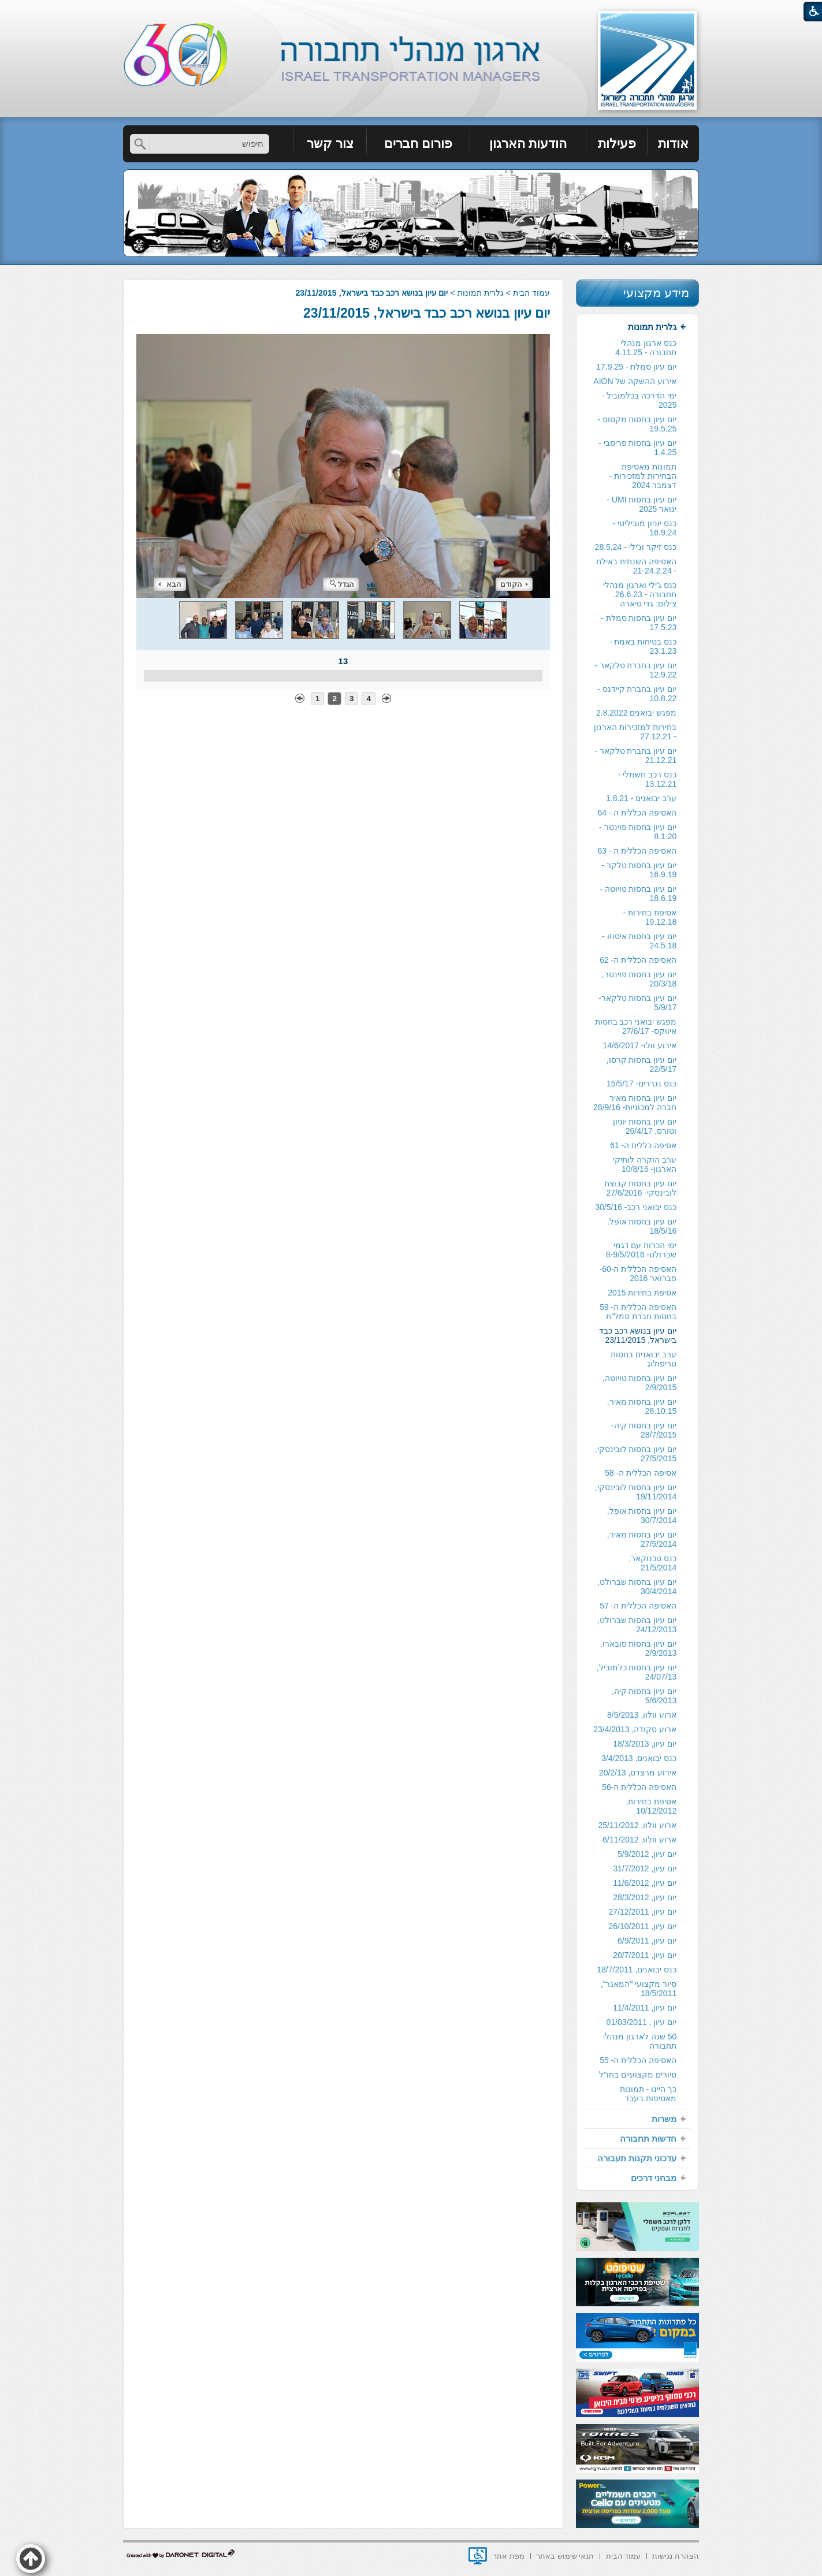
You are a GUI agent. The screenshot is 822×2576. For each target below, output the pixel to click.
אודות (673, 143)
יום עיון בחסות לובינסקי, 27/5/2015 (636, 1454)
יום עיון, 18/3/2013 (644, 1743)
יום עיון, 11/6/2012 (644, 1883)
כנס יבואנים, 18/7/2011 (636, 1969)
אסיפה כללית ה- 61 (643, 1145)
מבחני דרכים (653, 2178)
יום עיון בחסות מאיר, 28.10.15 (642, 1406)
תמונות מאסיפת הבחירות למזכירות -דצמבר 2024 (642, 476)
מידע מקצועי (656, 292)
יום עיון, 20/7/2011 (644, 1955)
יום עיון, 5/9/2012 (647, 1854)
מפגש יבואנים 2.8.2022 (636, 712)
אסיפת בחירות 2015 (642, 1292)
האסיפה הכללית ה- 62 (638, 960)
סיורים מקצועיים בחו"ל (637, 2074)
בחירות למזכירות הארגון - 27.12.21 (635, 732)
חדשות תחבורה (648, 2138)
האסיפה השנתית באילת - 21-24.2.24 (636, 566)
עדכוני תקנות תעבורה (636, 2158)
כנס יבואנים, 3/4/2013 (638, 1758)
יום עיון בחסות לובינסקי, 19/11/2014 (636, 1492)
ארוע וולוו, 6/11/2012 (639, 1839)
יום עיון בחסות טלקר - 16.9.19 (638, 870)
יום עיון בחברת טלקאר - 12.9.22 (635, 670)
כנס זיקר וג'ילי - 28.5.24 (636, 547)
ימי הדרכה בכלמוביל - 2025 (639, 400)
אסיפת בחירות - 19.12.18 (649, 917)
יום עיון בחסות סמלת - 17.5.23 (638, 622)
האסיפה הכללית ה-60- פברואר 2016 (638, 1273)
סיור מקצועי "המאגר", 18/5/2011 (639, 1988)
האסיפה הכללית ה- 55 (638, 2060)
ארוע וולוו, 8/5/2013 (641, 1714)
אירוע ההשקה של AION (634, 381)
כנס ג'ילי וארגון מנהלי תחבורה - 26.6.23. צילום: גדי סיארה (639, 594)
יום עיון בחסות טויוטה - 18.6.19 (638, 893)
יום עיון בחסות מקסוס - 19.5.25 (636, 424)
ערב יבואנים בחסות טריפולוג (643, 1359)
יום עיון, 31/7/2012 (644, 1868)
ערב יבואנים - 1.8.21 (641, 798)
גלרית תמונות (481, 292)
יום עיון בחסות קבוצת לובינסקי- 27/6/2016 (640, 1188)
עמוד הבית (531, 292)
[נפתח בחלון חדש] (477, 2555)
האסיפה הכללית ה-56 (639, 1787)
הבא (169, 584)
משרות (664, 2119)
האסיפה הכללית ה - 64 (636, 812)
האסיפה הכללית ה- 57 (638, 1605)
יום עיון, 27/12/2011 (642, 1911)
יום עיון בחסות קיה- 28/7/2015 (643, 1430)
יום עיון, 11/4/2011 (644, 2007)
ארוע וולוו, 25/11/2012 (637, 1825)
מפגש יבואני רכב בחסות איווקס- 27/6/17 (636, 1026)
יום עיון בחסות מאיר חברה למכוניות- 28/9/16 (634, 1102)
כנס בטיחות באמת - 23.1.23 (642, 646)
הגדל (342, 584)
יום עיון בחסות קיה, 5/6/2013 (644, 1696)
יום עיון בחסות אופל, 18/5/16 (642, 1226)
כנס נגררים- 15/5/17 (641, 1083)
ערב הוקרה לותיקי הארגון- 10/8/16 (644, 1164)
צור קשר (330, 143)
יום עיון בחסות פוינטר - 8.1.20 (637, 831)
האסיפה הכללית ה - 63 (636, 850)
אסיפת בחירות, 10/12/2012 (651, 1806)
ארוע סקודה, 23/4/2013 (634, 1729)
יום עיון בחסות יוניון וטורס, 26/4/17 (645, 1126)
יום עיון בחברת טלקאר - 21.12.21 (635, 755)
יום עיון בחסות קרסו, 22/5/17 (642, 1064)
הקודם (514, 584)
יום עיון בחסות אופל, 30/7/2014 (642, 1515)
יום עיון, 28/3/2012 (644, 1897)
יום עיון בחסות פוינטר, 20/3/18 (639, 979)
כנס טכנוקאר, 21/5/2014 (652, 1563)
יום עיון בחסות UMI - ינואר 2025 (641, 504)
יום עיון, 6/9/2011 (647, 1940)
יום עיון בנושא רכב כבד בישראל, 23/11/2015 (426, 313)
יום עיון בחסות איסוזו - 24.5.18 (639, 941)
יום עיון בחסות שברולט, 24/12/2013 (637, 1624)
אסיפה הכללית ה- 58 (640, 1472)
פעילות (617, 143)
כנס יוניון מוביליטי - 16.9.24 (644, 528)
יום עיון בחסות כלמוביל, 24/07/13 (637, 1672)
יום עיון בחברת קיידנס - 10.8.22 (636, 693)
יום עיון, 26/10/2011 (642, 1926)
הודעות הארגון (528, 143)
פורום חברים (418, 143)
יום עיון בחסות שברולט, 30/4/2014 (637, 1586)
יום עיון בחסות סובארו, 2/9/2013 (638, 1648)
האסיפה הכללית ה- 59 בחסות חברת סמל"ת (638, 1311)
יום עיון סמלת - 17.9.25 (636, 366)
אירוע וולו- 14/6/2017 (639, 1045)
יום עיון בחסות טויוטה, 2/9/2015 (639, 1382)
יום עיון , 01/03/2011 (642, 2022)
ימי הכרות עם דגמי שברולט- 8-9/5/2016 (641, 1250)
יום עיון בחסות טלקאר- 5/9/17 (637, 1002)
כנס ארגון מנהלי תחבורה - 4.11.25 (645, 347)
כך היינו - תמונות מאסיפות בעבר (648, 2093)
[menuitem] (673, 143)
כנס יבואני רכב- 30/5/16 (635, 1207)
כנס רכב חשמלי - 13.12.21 (647, 779)
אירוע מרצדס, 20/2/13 (637, 1772)
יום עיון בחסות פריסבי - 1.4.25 (637, 447)
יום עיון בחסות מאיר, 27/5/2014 (642, 1539)
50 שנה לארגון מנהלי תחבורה (639, 2041)
